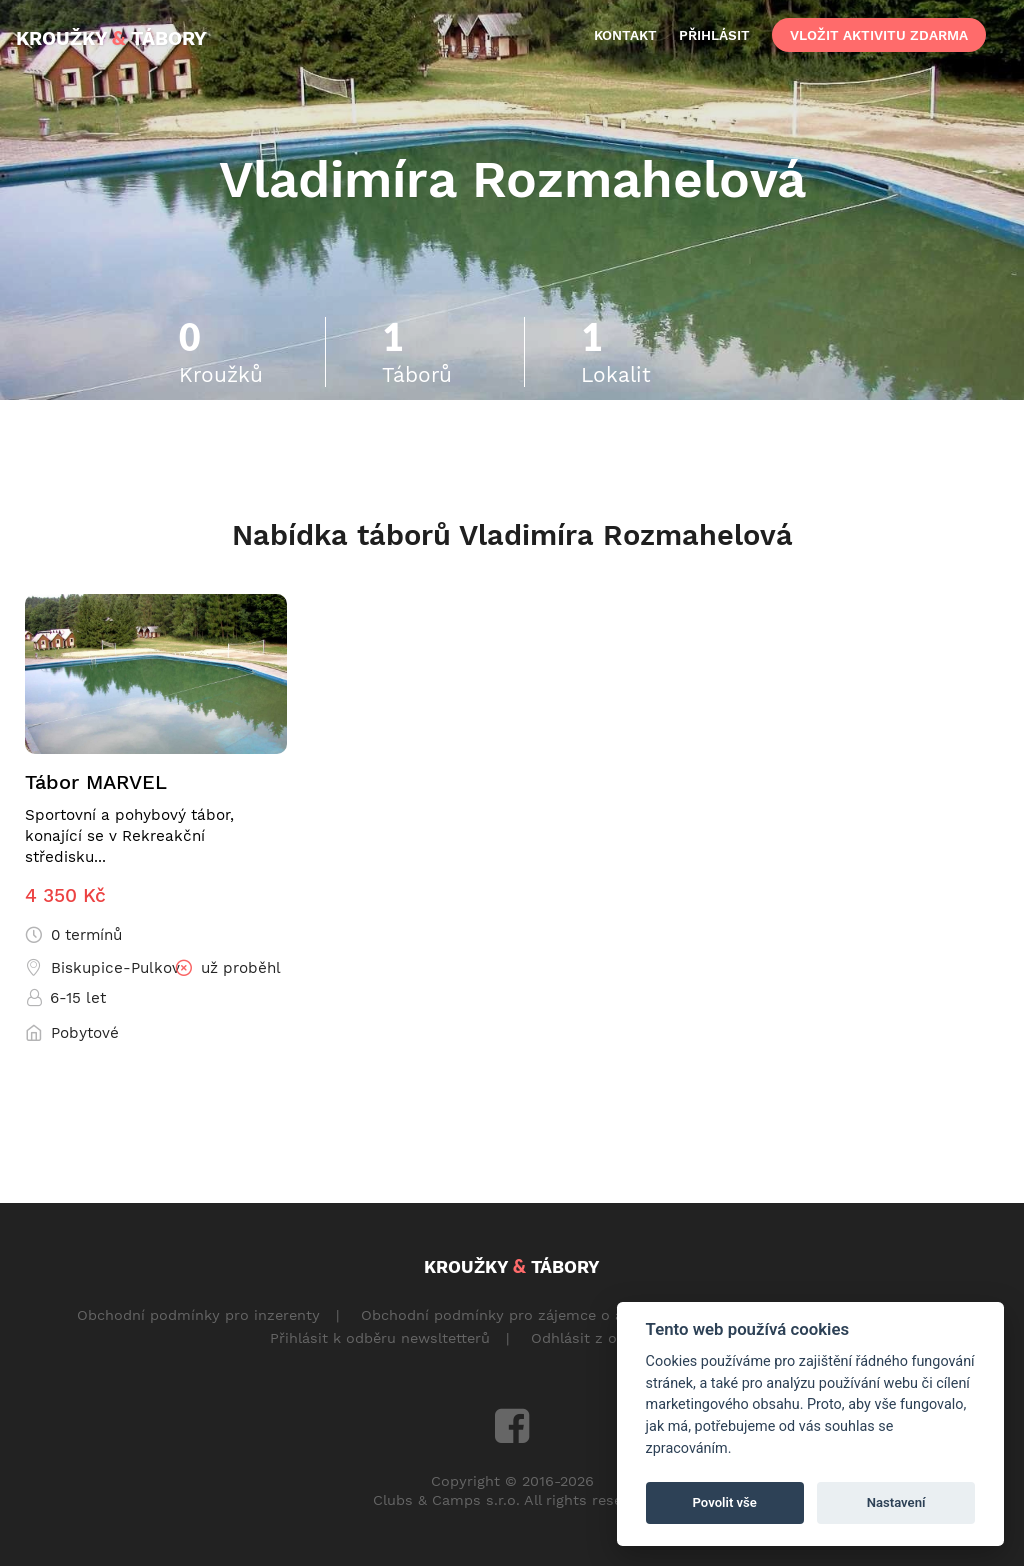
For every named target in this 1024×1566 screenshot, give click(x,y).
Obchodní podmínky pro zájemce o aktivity (513, 1315)
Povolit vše (725, 1502)
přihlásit (714, 35)
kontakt (625, 35)
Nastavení (896, 1502)
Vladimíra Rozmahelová (512, 179)
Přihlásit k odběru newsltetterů (380, 1338)
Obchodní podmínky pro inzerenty (198, 1315)
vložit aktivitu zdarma (879, 35)
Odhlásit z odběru (594, 1338)
